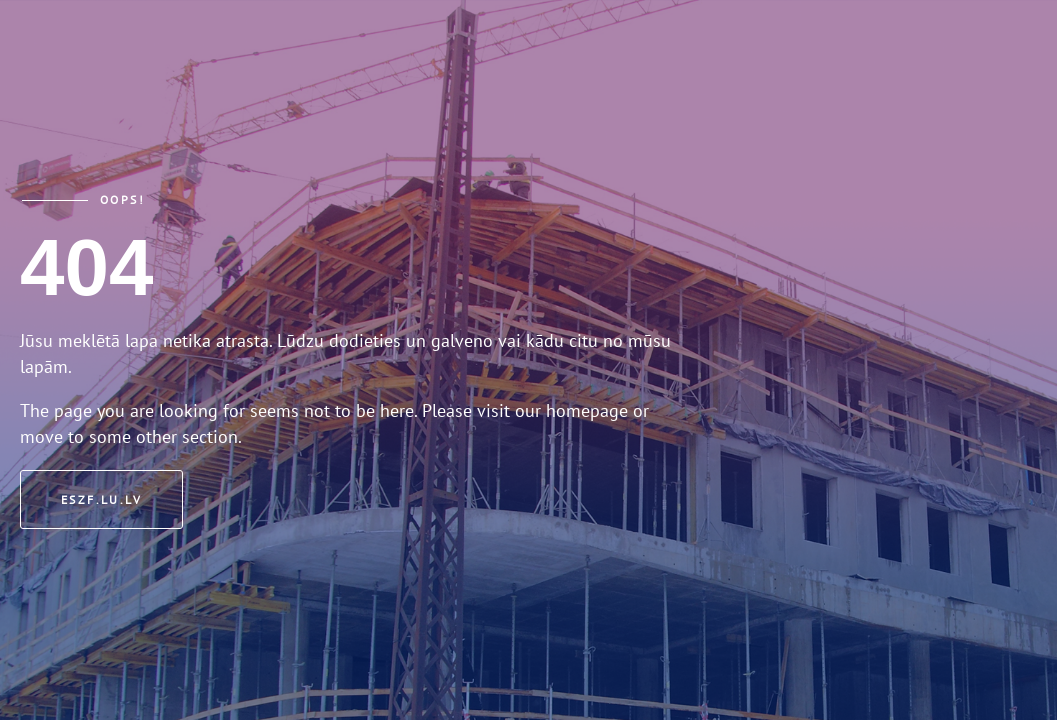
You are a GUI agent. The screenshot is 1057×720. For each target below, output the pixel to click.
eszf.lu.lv (101, 499)
